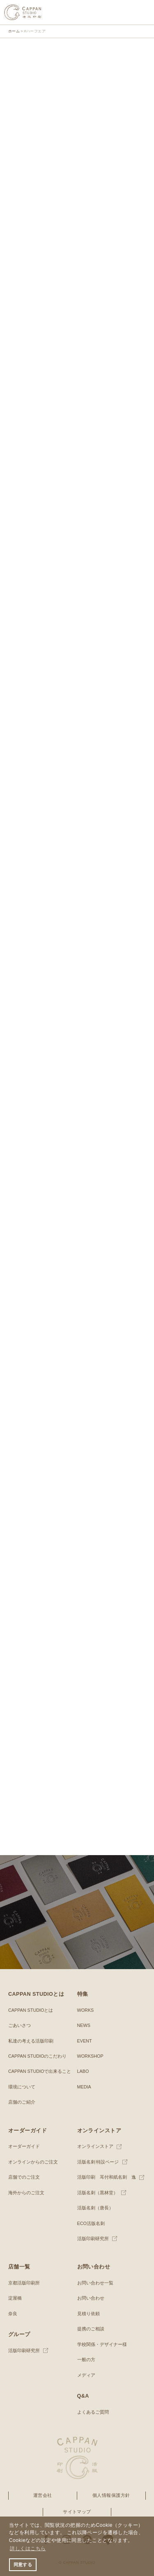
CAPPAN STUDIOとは (30, 2010)
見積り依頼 (88, 2313)
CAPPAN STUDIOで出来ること (39, 2071)
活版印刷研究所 (93, 2238)
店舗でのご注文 (24, 2177)
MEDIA (84, 2086)
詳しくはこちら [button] (28, 2548)
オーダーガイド (24, 2146)
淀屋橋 (15, 2298)
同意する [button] (23, 2564)
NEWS (83, 2025)
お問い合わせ (90, 2298)
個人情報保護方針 (111, 2495)
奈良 (12, 2313)
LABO (83, 2071)
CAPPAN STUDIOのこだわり (37, 2056)
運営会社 (42, 2495)
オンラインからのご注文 (33, 2161)
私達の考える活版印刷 (30, 2040)
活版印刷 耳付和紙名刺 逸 (106, 2177)
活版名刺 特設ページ (98, 2161)
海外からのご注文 (26, 2192)
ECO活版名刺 (91, 2223)
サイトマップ (77, 2511)
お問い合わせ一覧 (95, 2282)
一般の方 (86, 2359)
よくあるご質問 (93, 2412)
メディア (86, 2375)
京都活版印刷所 (24, 2282)
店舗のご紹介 (21, 2102)
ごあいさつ (19, 2025)
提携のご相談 (90, 2328)
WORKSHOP (90, 2056)
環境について (21, 2086)
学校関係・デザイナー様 (102, 2344)
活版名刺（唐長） (95, 2207)
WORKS (85, 2010)
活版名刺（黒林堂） (97, 2192)
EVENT (84, 2040)
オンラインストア (95, 2146)
